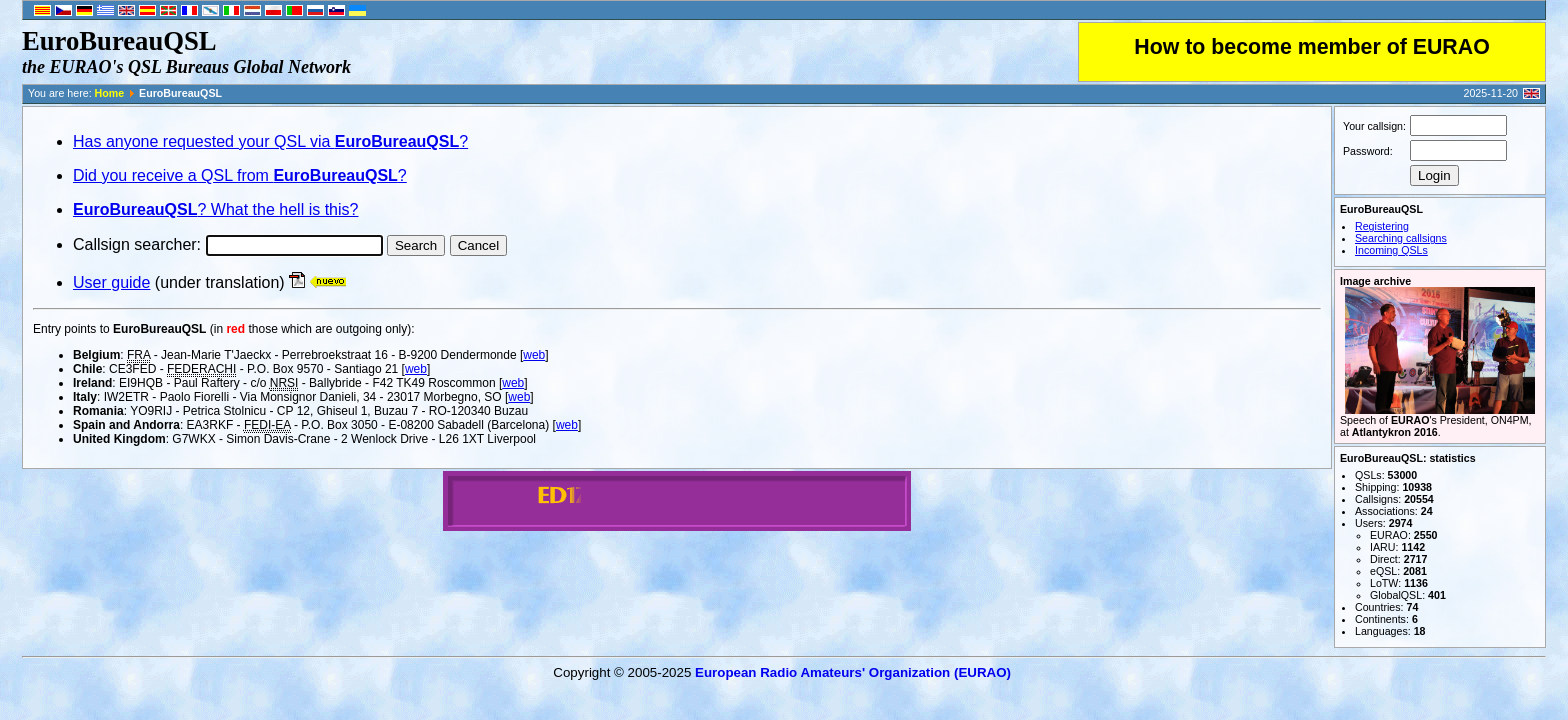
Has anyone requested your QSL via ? (270, 141)
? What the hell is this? (215, 209)
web (534, 355)
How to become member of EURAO (1312, 47)
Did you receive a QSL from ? (240, 175)
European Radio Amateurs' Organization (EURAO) (853, 672)
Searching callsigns (1401, 238)
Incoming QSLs (1391, 250)
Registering (1382, 226)
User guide (111, 282)
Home (110, 93)
